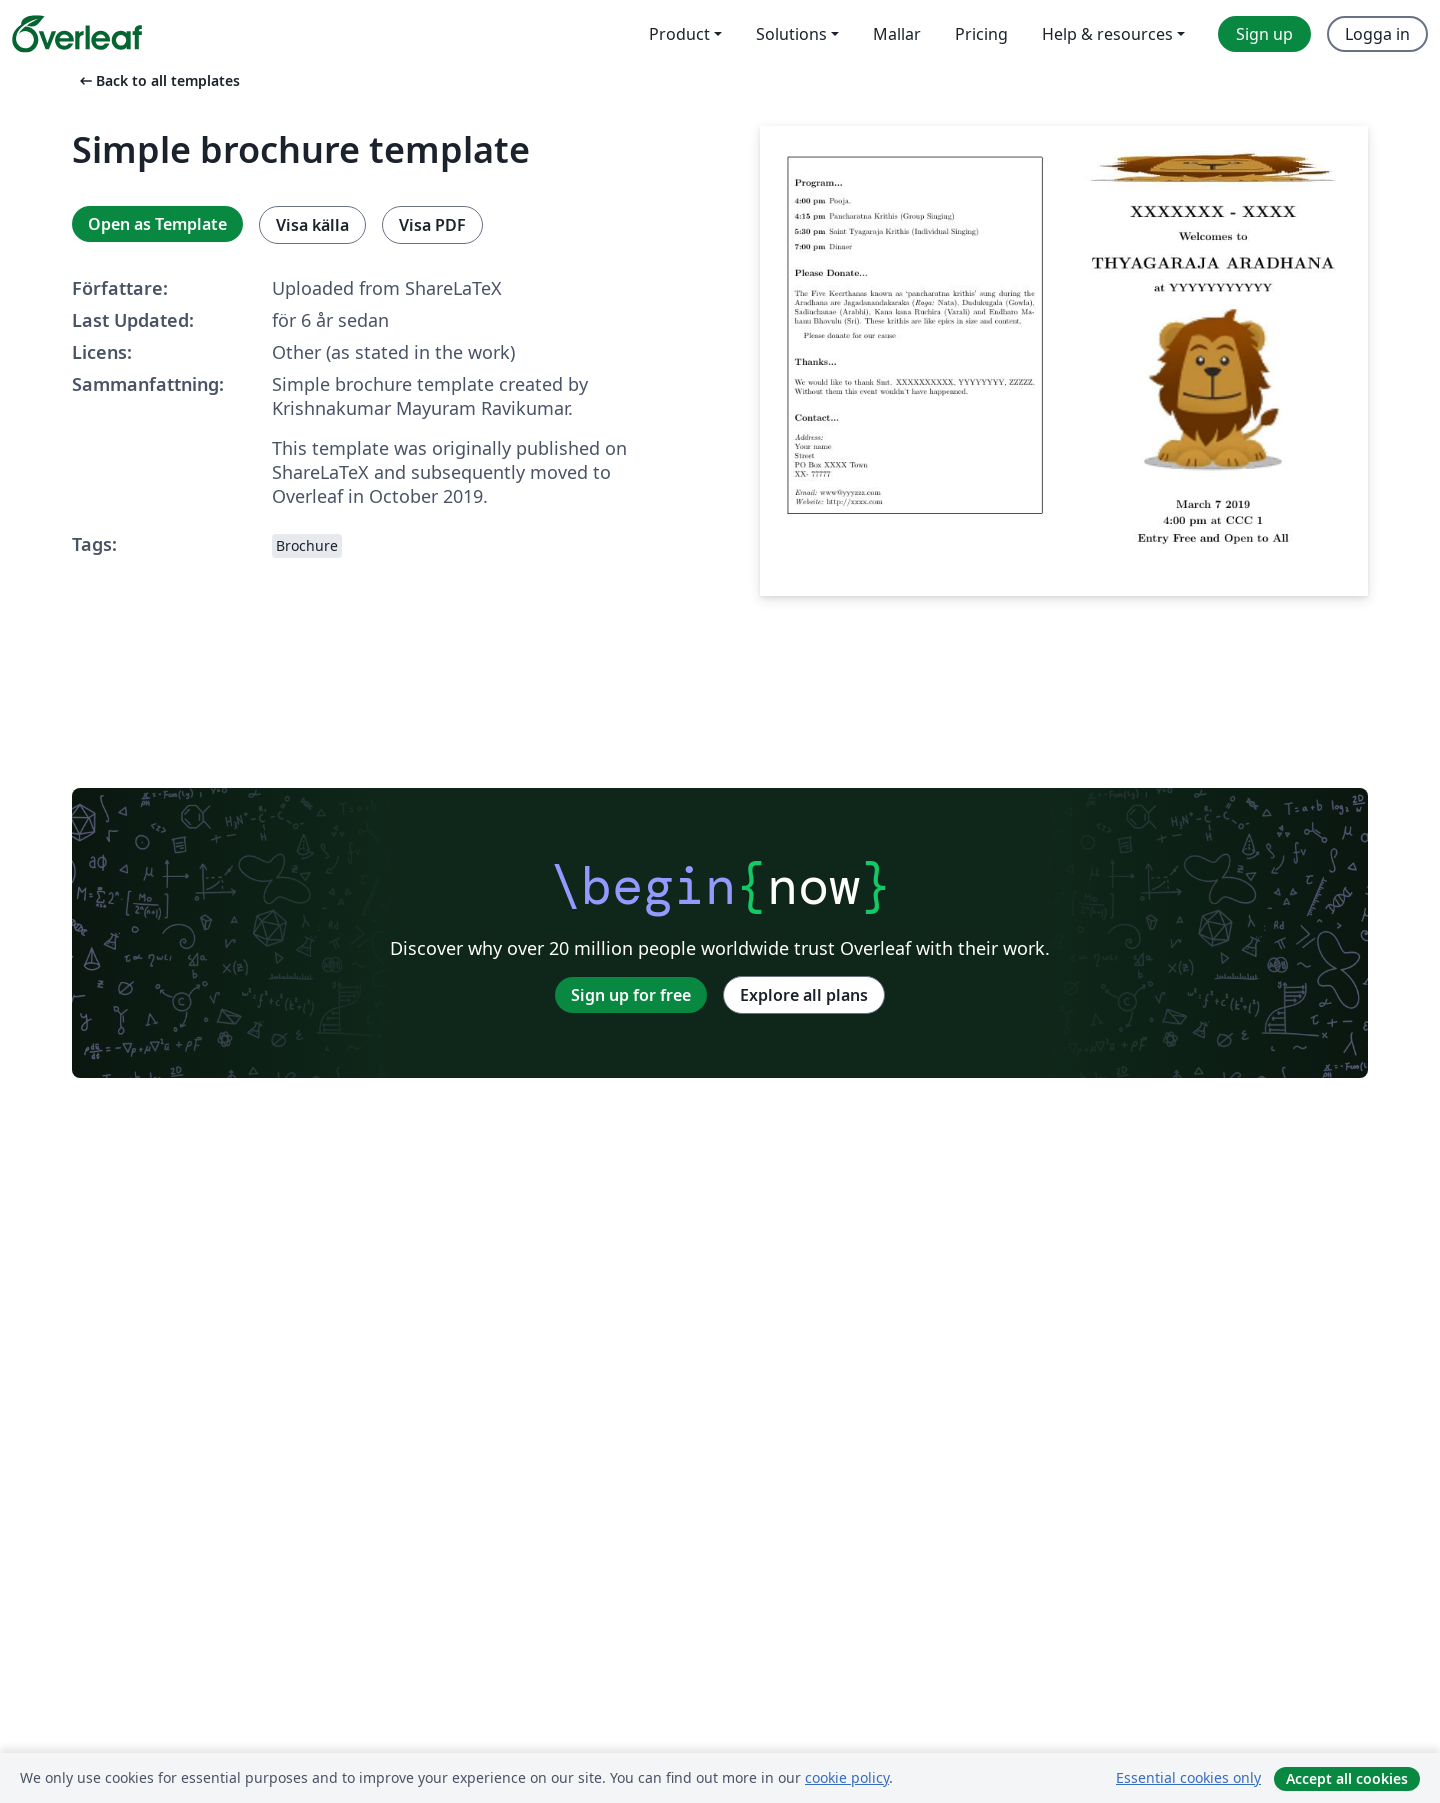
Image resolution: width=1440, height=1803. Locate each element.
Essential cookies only (1188, 1777)
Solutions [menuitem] (791, 34)
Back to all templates (158, 80)
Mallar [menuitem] (897, 34)
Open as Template (157, 224)
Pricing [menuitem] (981, 34)
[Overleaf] (77, 34)
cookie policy (847, 1777)
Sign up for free (631, 995)
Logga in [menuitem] (1377, 34)
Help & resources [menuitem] (1107, 34)
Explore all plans (804, 995)
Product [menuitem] (679, 34)
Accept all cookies (1347, 1778)
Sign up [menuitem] (1264, 34)
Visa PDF (432, 225)
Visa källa (312, 225)
